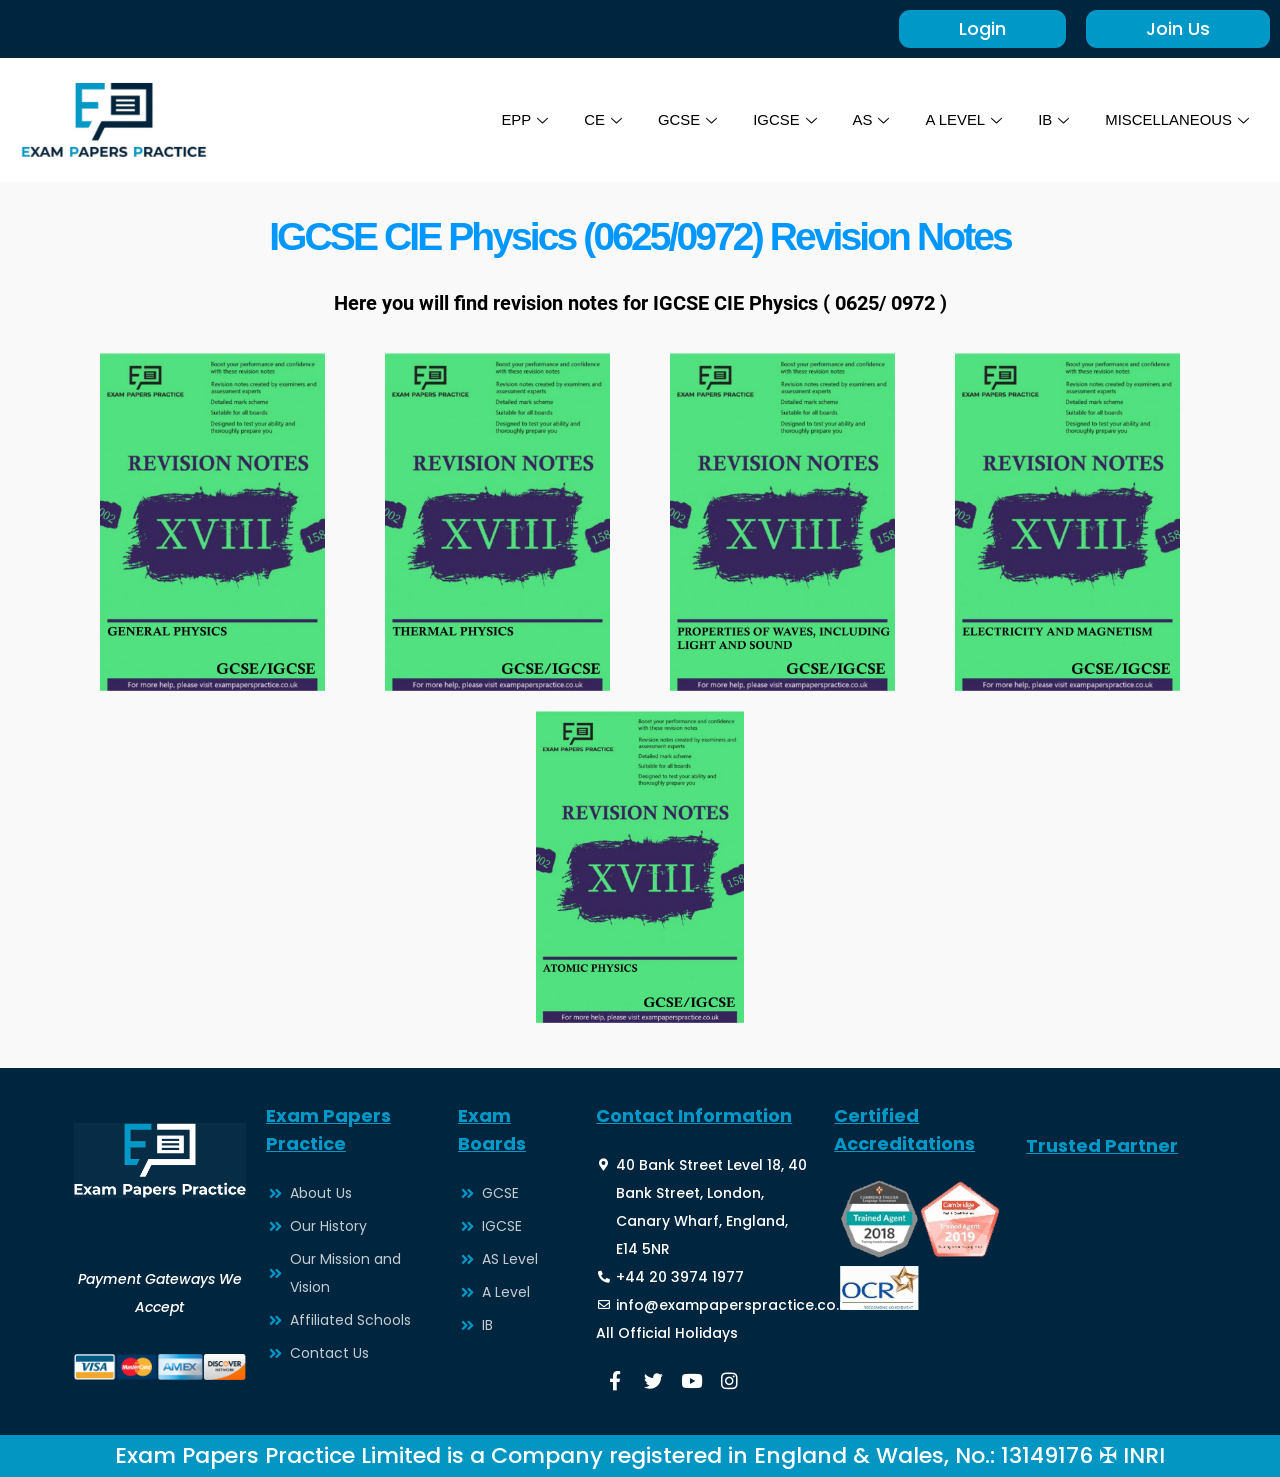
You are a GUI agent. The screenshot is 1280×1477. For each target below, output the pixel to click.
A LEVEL (962, 119)
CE (601, 119)
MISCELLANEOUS (1176, 119)
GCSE (686, 119)
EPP (522, 119)
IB (1052, 119)
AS (869, 119)
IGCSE (784, 119)
